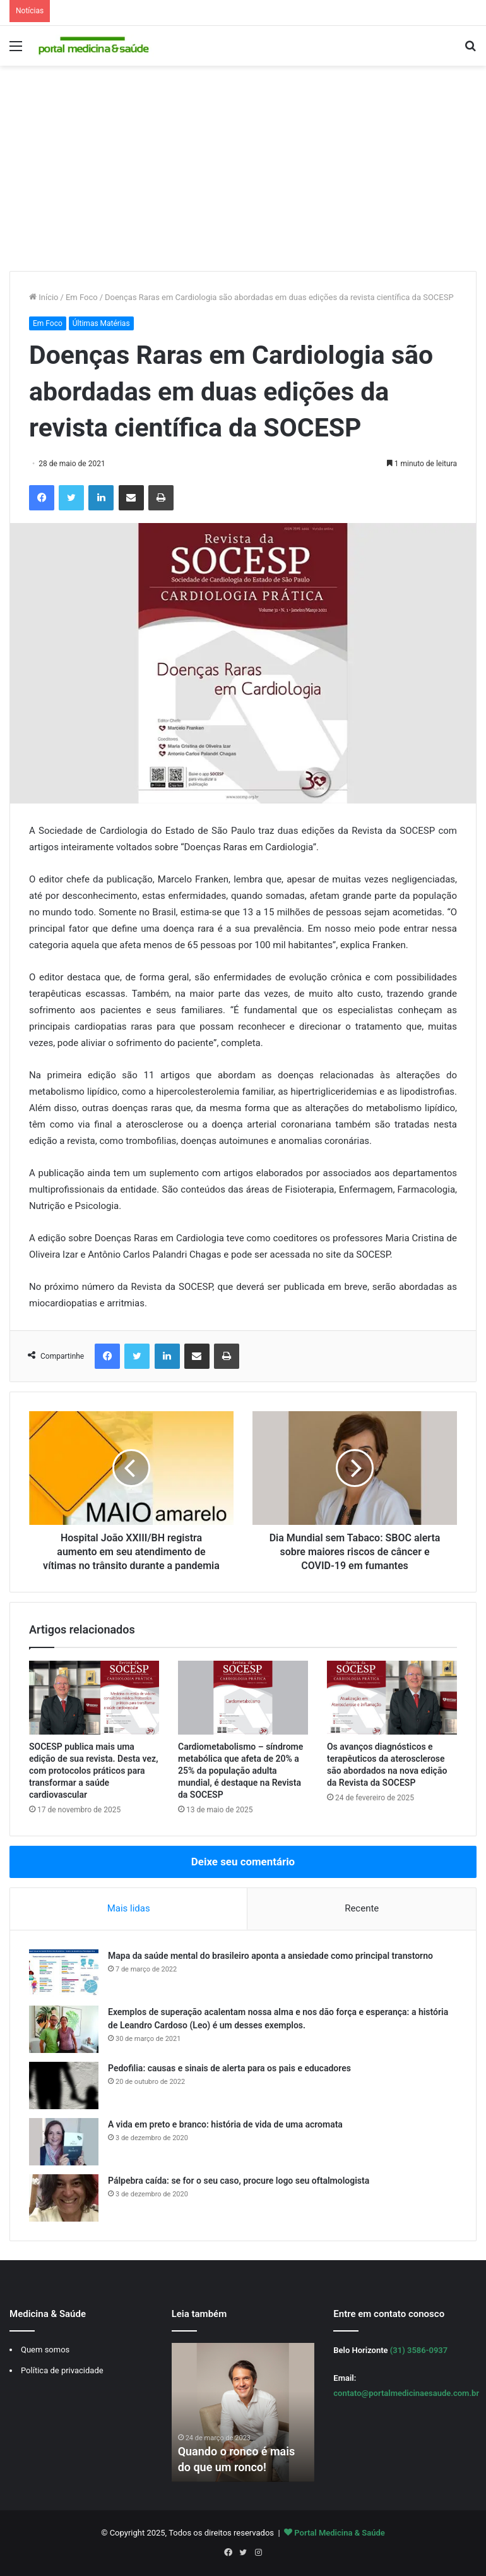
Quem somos (45, 2349)
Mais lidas (128, 1908)
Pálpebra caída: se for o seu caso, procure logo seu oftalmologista (238, 2181)
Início (44, 297)
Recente (362, 1908)
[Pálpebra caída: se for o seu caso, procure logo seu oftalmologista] (63, 2198)
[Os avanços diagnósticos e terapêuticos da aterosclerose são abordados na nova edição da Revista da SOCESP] (392, 1697)
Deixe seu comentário (243, 1861)
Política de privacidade (62, 2370)
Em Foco (82, 297)
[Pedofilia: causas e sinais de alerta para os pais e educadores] (63, 2085)
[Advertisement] (243, 173)
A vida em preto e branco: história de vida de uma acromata (225, 2124)
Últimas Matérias (101, 323)
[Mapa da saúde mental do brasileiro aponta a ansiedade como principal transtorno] (63, 1973)
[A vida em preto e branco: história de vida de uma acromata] (63, 2141)
